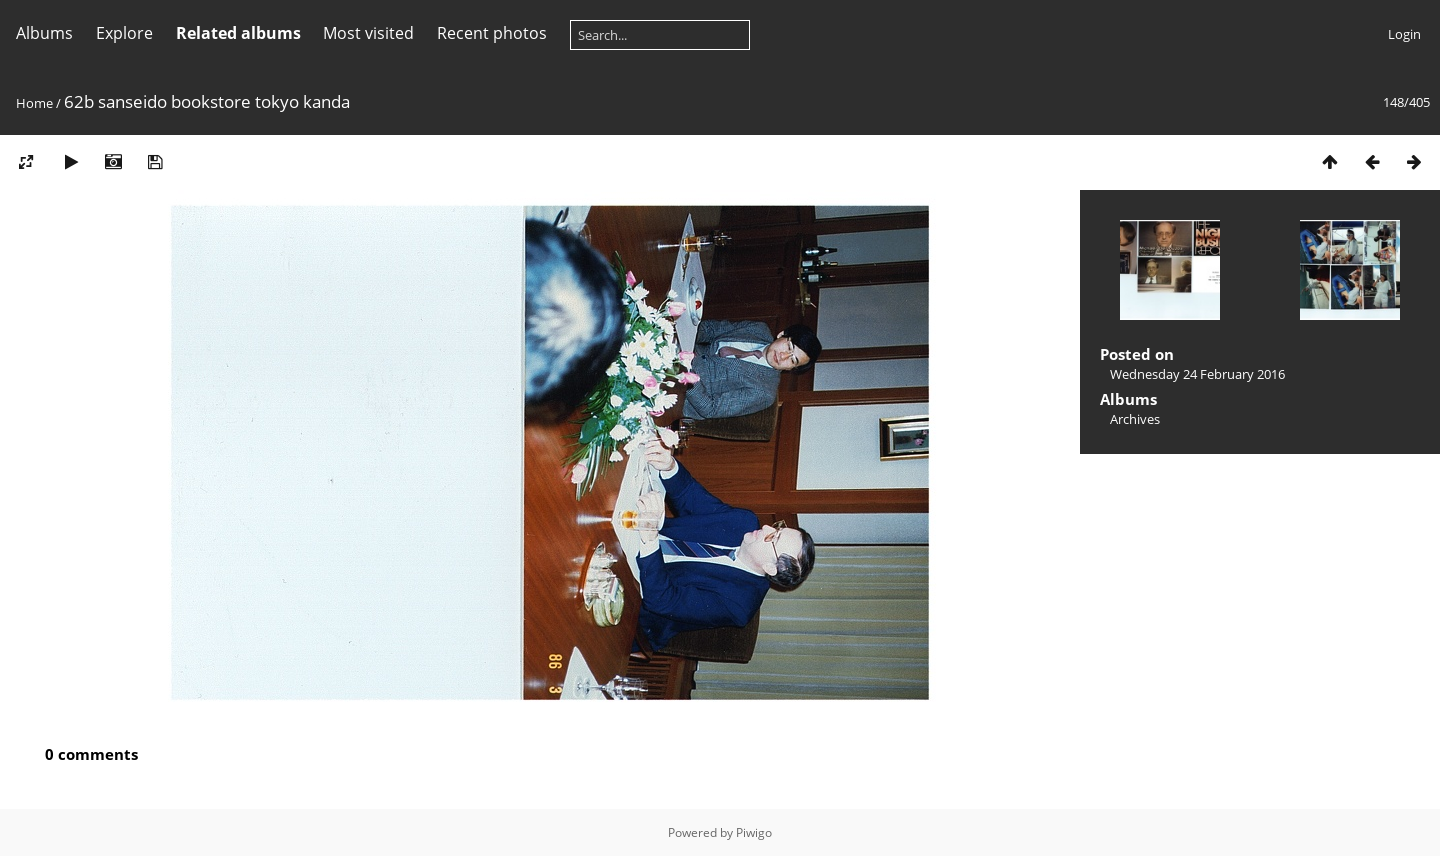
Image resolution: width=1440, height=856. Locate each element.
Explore (124, 33)
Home (34, 103)
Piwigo (754, 832)
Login (1404, 34)
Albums (44, 33)
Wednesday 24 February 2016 (1197, 374)
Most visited (368, 33)
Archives (1135, 419)
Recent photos (492, 33)
